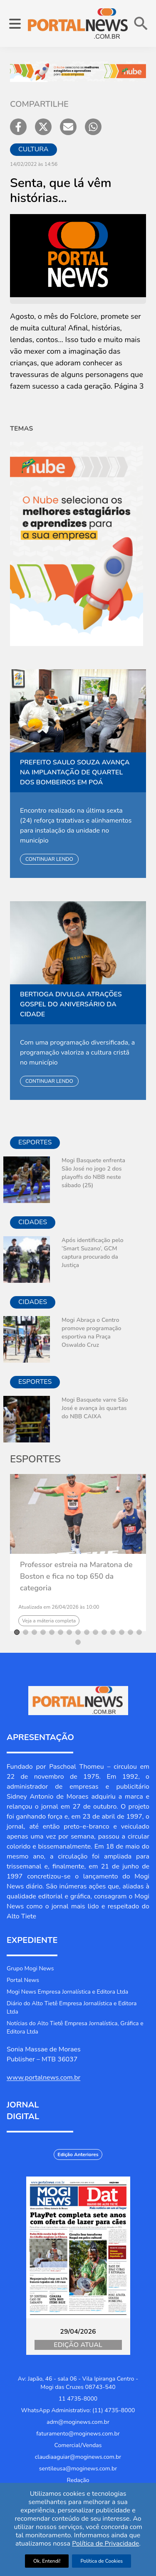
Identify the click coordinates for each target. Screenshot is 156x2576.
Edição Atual (78, 2344)
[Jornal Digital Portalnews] (78, 2247)
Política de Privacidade (105, 2543)
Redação (78, 2480)
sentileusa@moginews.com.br (78, 2468)
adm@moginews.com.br (78, 2422)
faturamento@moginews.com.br (78, 2434)
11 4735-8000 (78, 2399)
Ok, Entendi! (47, 2561)
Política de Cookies (101, 2561)
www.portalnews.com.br (43, 2077)
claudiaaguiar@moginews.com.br (78, 2457)
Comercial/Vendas (78, 2445)
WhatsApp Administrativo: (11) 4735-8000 (78, 2410)
